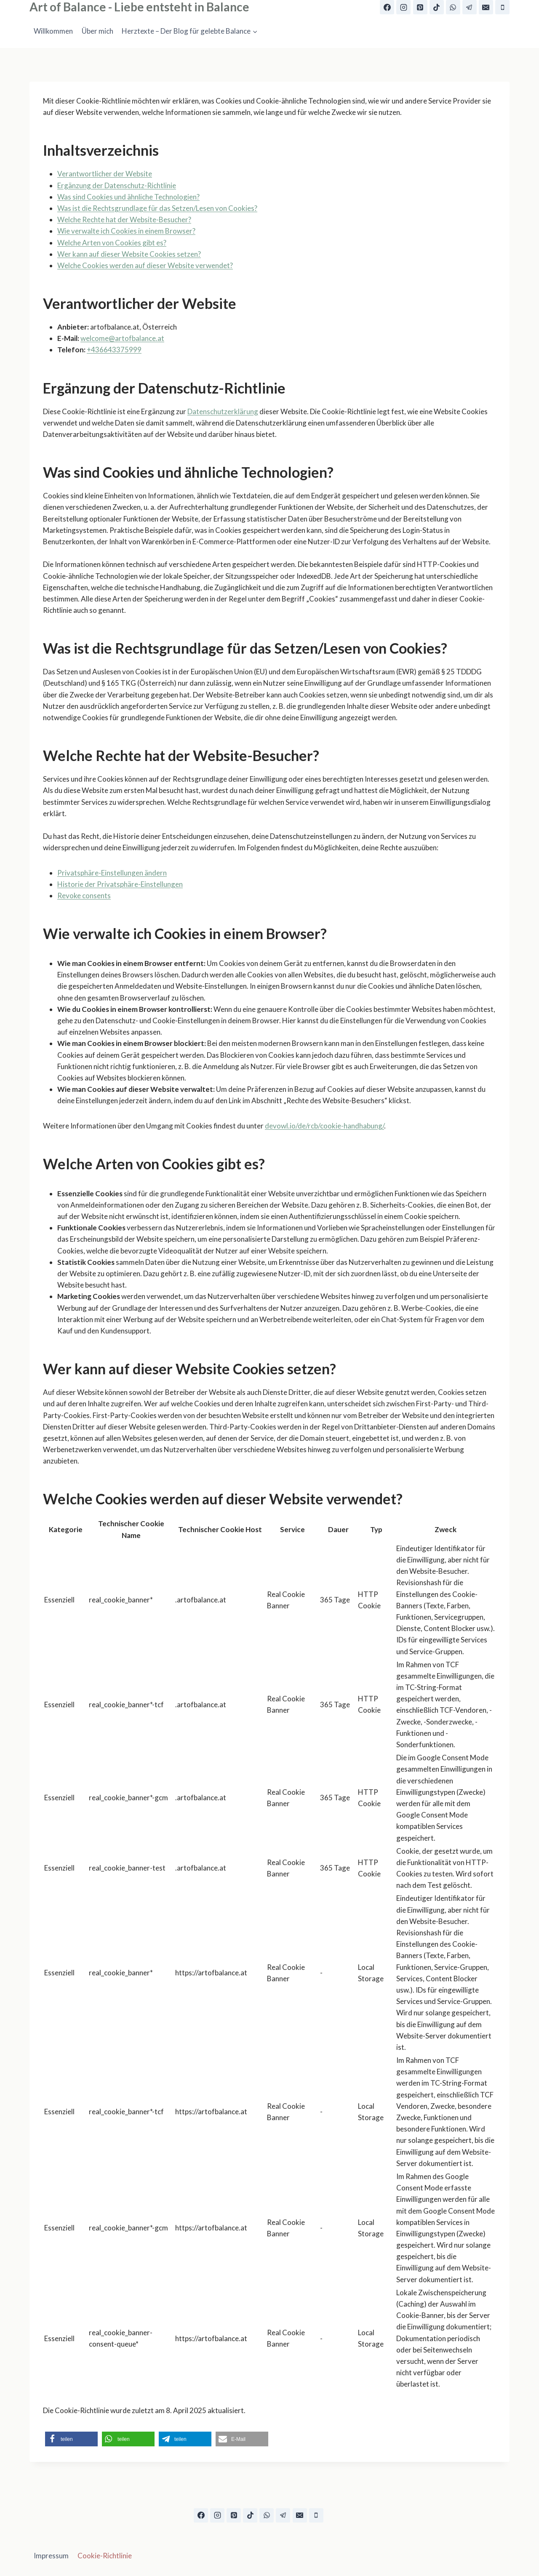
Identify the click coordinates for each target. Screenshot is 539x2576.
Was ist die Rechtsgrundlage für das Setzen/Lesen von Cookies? (157, 208)
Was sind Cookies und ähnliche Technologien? (128, 196)
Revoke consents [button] (84, 895)
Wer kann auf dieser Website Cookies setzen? (129, 254)
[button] (71, 2439)
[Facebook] (387, 7)
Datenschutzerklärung (222, 411)
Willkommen (53, 31)
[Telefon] (502, 7)
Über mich (97, 31)
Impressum (51, 2555)
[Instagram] (403, 7)
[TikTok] (437, 7)
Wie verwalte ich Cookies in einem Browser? (126, 230)
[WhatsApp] (453, 7)
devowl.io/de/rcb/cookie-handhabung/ (324, 1125)
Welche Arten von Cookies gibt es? (111, 242)
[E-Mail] (486, 7)
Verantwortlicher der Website (104, 173)
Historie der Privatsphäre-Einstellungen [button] (120, 884)
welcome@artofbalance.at (122, 338)
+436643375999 (114, 349)
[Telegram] (469, 7)
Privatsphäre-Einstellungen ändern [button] (112, 872)
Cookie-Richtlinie (104, 2555)
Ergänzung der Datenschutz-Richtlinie (116, 185)
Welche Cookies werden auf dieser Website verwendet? (145, 265)
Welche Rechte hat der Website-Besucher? (124, 219)
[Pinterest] (420, 7)
